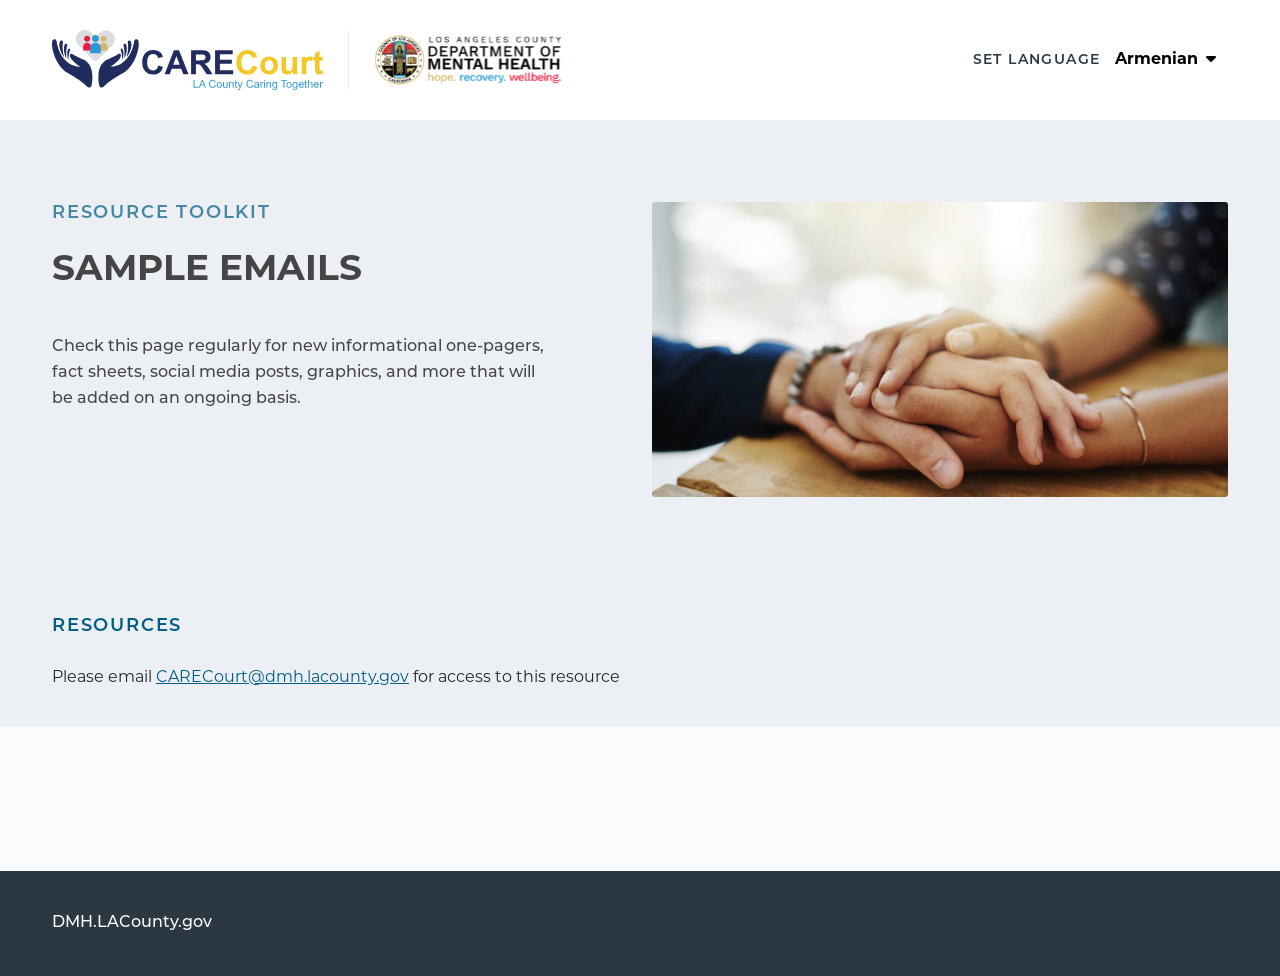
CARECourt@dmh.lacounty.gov (282, 678)
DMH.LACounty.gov (132, 923)
